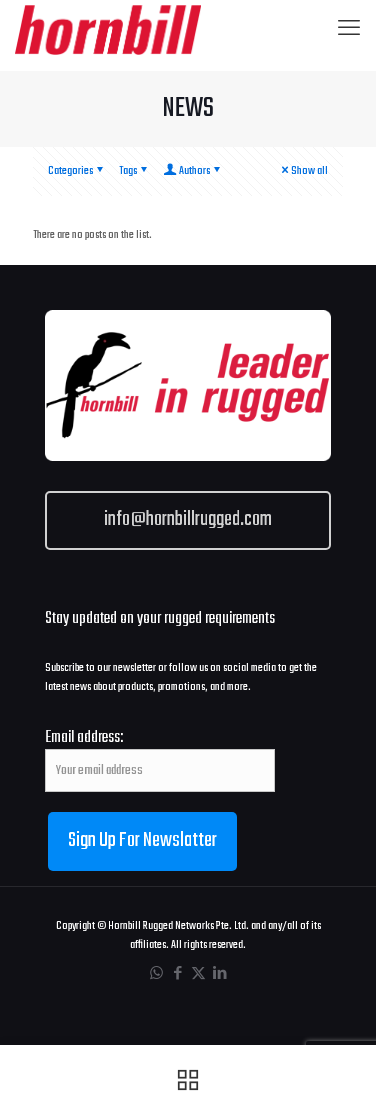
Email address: (160, 759)
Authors (193, 171)
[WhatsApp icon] (156, 974)
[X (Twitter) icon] (198, 974)
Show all (303, 171)
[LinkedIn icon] (219, 974)
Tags (134, 171)
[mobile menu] (349, 30)
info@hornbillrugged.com (188, 519)
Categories (77, 171)
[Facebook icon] (177, 974)
